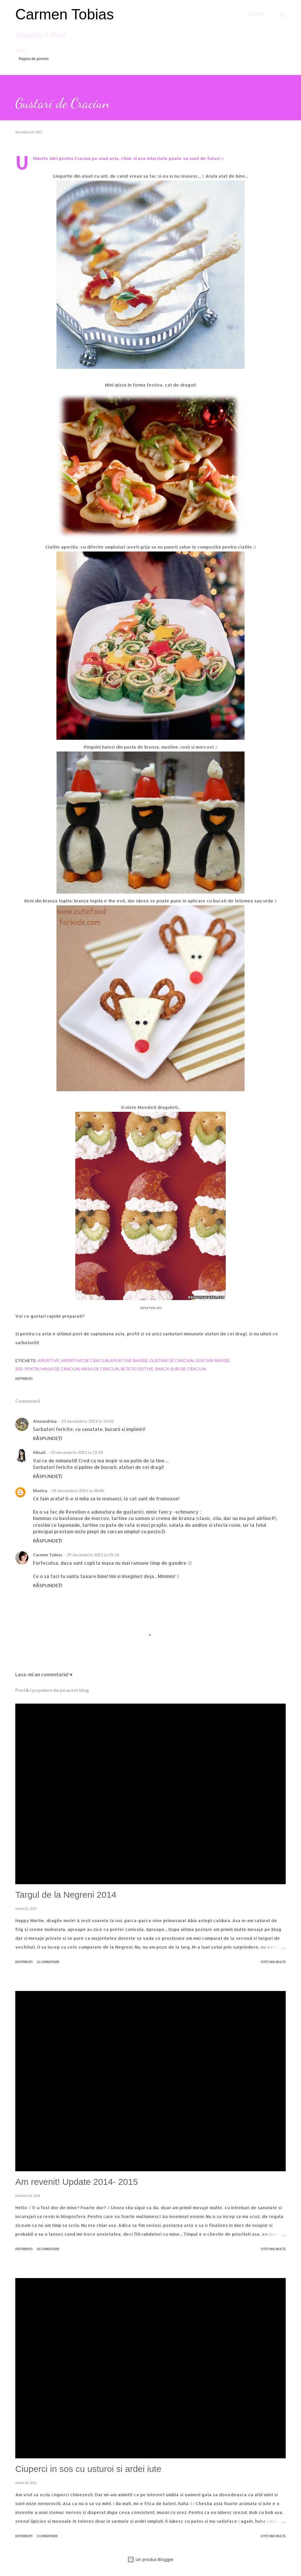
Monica (40, 1490)
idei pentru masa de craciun (47, 1368)
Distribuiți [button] (24, 1378)
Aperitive (48, 1360)
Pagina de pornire (34, 59)
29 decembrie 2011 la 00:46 (78, 1490)
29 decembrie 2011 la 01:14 (93, 1554)
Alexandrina (45, 1421)
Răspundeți (47, 1438)
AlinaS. (39, 1452)
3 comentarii (47, 2536)
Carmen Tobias (64, 14)
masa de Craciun (100, 1368)
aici (159, 1307)
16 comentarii (48, 2249)
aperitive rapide (129, 1360)
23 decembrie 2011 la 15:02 (87, 1421)
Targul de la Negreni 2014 (65, 1894)
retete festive (137, 1368)
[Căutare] (256, 14)
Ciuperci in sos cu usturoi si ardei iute (88, 2469)
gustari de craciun (172, 1360)
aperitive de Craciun (85, 1360)
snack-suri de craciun (180, 1368)
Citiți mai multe (273, 1962)
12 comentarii (48, 1962)
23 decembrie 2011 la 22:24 (77, 1452)
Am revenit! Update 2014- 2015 (76, 2182)
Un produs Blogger (150, 2559)
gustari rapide (212, 1360)
